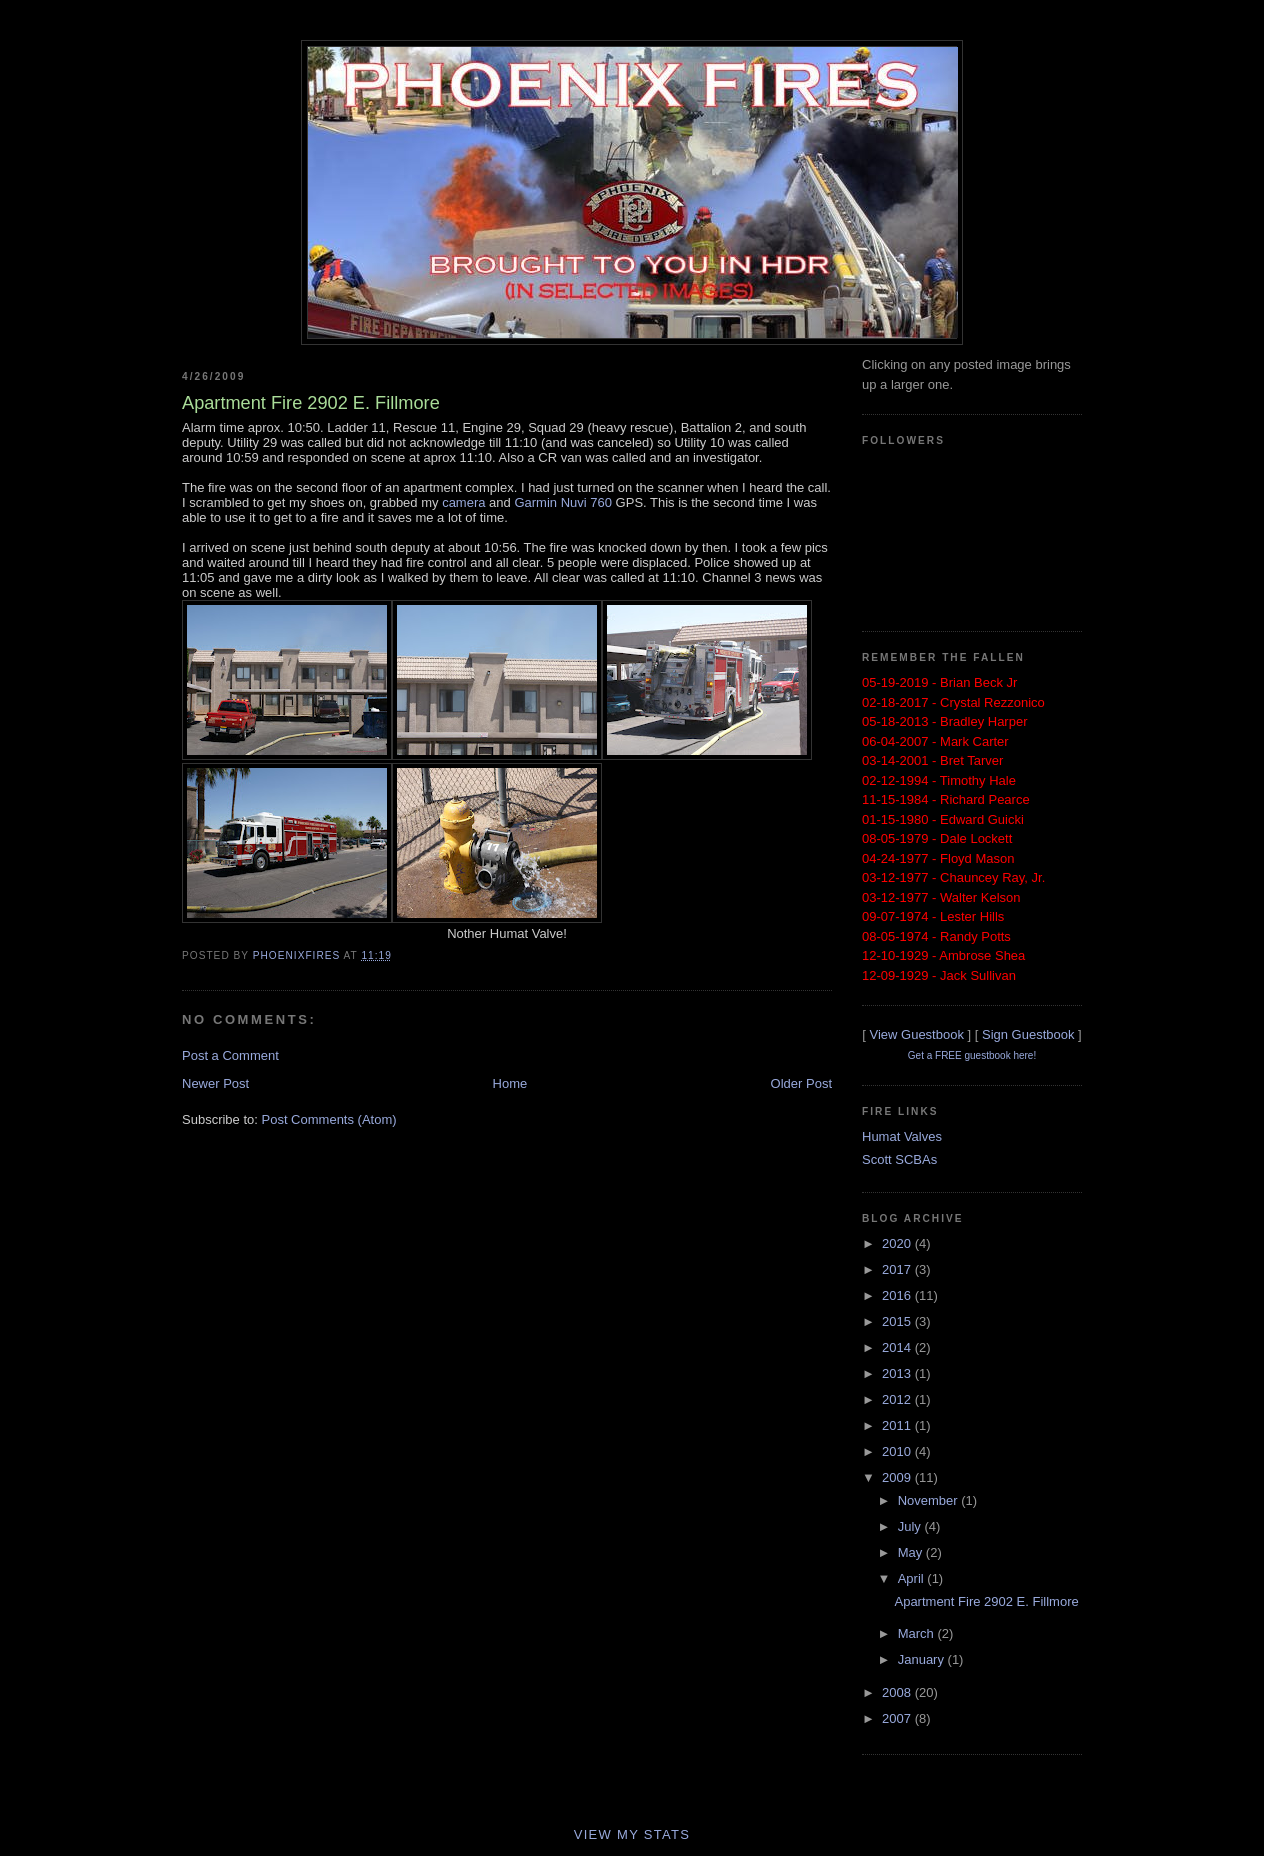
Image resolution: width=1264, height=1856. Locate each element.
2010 (898, 1451)
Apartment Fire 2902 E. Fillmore (986, 1601)
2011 (898, 1425)
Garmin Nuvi (550, 502)
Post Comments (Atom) (329, 1119)
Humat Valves (902, 1136)
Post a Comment (230, 1055)
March (918, 1633)
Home (510, 1083)
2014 (898, 1347)
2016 (898, 1295)
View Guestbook (916, 1034)
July (911, 1526)
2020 (898, 1243)
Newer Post (215, 1083)
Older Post (801, 1083)
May (912, 1552)
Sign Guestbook (1028, 1034)
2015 (898, 1321)
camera (463, 502)
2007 (898, 1718)
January (923, 1659)
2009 (898, 1477)
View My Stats (632, 1834)
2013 (898, 1373)
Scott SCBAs (899, 1159)
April (913, 1578)
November (930, 1500)
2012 (898, 1399)
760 (599, 502)
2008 (898, 1692)
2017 (898, 1269)
